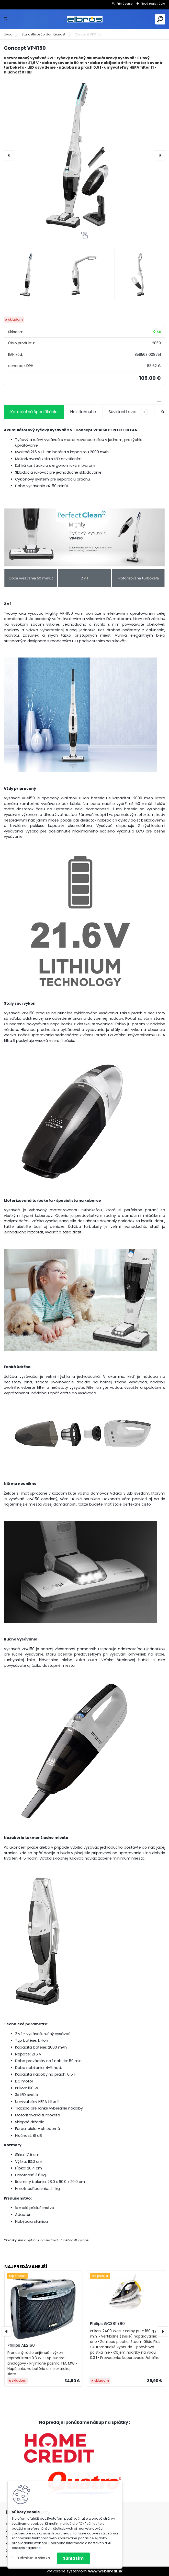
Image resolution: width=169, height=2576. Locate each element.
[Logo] (85, 19)
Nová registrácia (153, 4)
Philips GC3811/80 (107, 2323)
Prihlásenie (124, 4)
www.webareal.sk (105, 2571)
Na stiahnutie (83, 412)
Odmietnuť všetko (34, 2558)
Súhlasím (73, 2558)
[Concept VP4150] (84, 155)
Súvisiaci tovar (128, 412)
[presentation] (9, 155)
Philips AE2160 (21, 2345)
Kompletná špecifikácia (34, 412)
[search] (160, 19)
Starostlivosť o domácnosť (43, 34)
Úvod (8, 34)
